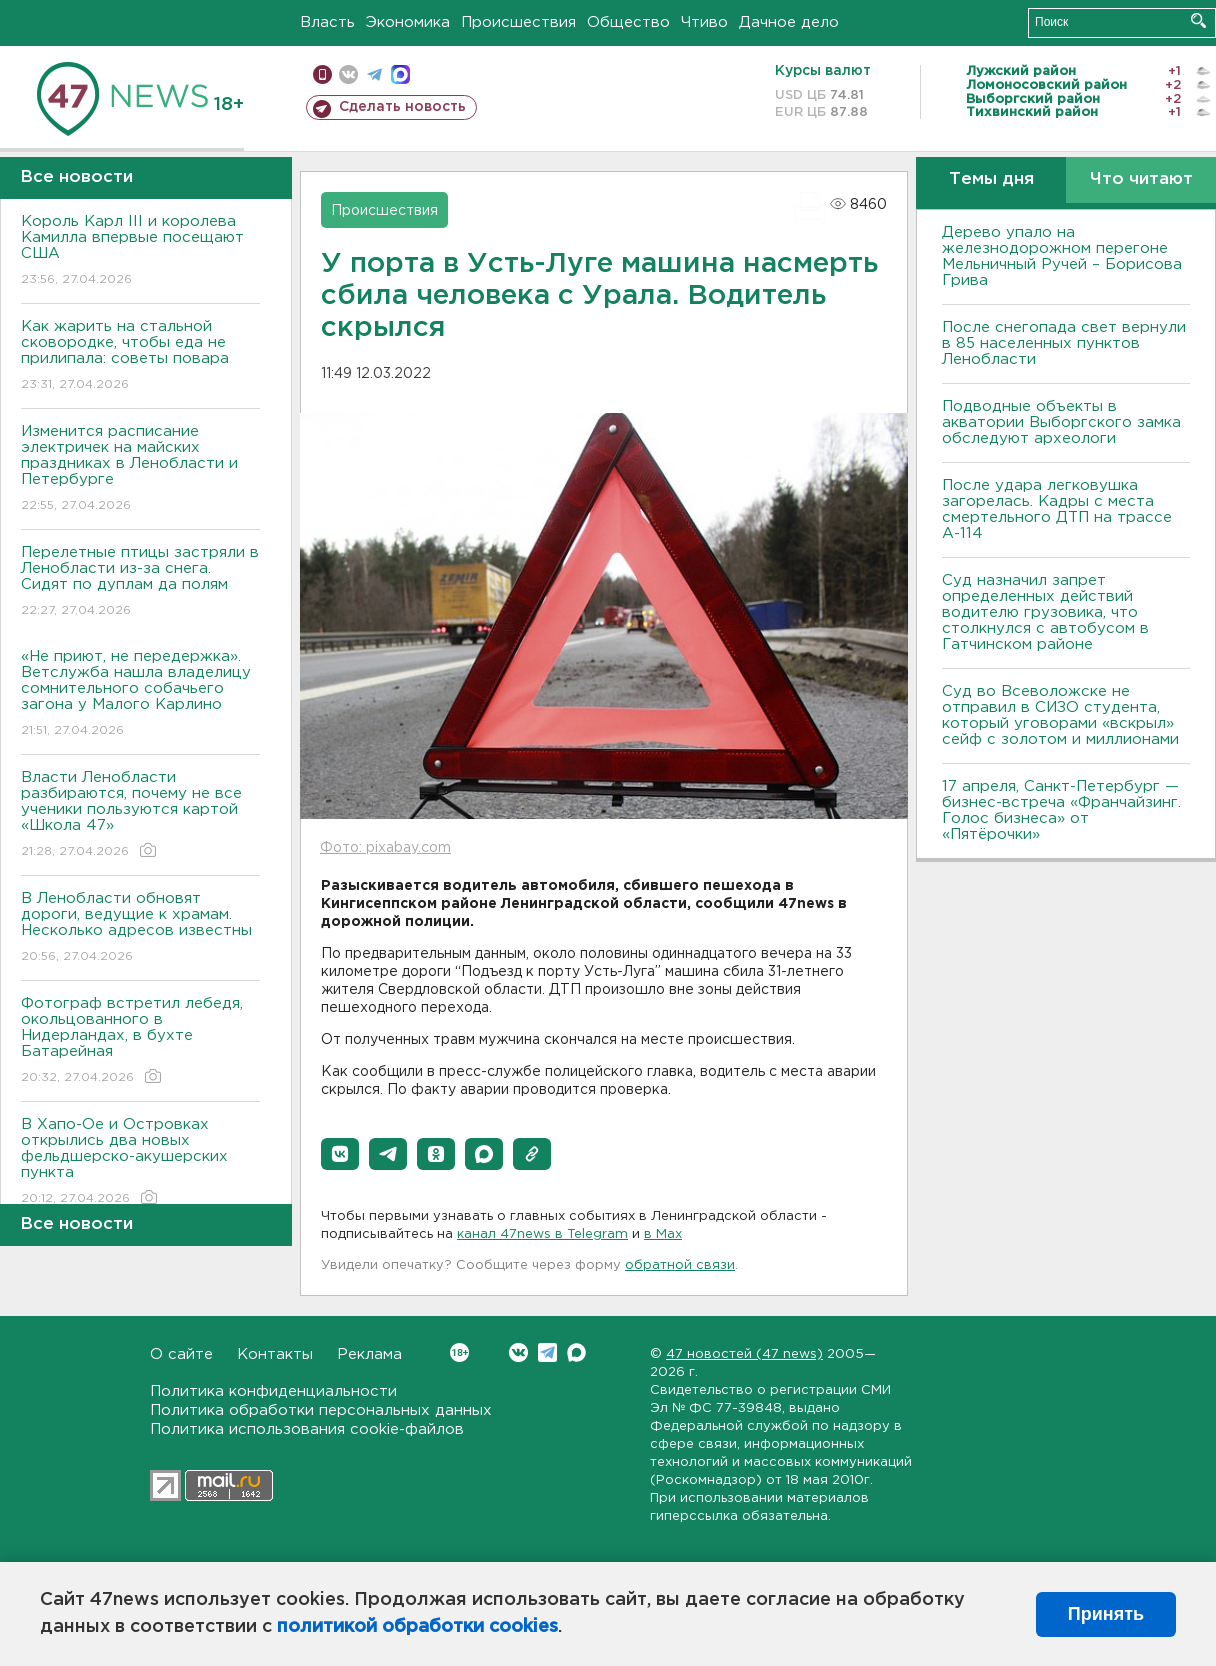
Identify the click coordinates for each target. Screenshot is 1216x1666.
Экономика (408, 22)
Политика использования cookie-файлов (307, 1429)
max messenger (400, 74)
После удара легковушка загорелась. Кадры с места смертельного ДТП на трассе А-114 (1057, 509)
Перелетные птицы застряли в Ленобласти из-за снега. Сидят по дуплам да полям (140, 582)
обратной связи (680, 1265)
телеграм (374, 74)
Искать (1198, 20)
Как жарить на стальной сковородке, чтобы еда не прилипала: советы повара (140, 356)
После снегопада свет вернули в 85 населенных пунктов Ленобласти (1064, 343)
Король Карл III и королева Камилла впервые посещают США (140, 251)
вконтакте (348, 74)
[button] (340, 1154)
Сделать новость (402, 107)
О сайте (181, 1354)
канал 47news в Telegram (542, 1234)
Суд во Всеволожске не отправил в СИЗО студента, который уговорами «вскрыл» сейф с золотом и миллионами (1060, 715)
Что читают (1141, 179)
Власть (327, 22)
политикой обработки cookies (417, 1627)
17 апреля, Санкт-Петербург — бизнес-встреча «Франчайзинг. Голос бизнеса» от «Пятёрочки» (1061, 810)
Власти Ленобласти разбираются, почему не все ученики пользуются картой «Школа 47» (140, 815)
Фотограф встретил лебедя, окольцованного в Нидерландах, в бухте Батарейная (140, 1041)
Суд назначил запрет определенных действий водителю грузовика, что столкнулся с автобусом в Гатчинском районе (1045, 612)
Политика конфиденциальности (273, 1391)
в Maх (663, 1234)
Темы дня (991, 179)
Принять (1106, 1614)
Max (576, 1352)
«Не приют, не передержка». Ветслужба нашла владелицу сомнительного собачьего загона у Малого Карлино (140, 694)
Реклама (369, 1354)
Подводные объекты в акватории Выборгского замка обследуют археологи (1061, 422)
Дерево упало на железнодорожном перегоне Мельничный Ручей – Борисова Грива (1062, 256)
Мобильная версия (322, 74)
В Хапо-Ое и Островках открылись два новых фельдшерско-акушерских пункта (140, 1162)
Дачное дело (789, 22)
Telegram (547, 1352)
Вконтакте (459, 1352)
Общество (628, 22)
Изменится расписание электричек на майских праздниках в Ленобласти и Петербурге (140, 469)
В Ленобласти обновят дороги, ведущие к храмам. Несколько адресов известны (140, 928)
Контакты (275, 1354)
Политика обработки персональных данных (321, 1410)
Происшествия (518, 22)
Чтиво (704, 22)
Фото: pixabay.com (385, 848)
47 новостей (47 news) (744, 1354)
